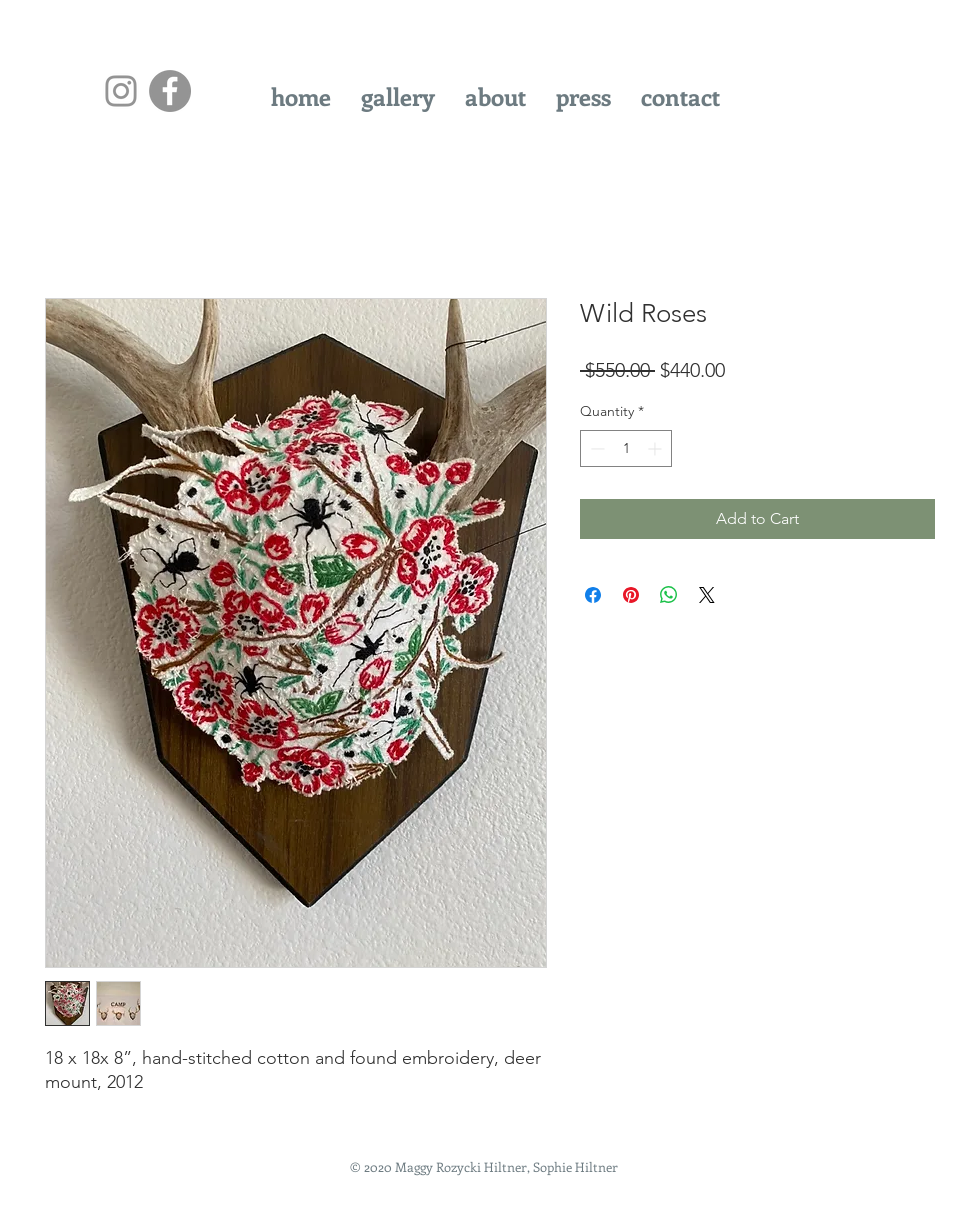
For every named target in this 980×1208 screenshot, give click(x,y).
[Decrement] (595, 448)
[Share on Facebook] (593, 595)
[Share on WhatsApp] (669, 595)
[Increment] (656, 448)
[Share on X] (707, 595)
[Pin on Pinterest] (631, 595)
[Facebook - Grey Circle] (170, 91)
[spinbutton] (626, 448)
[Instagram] (121, 91)
